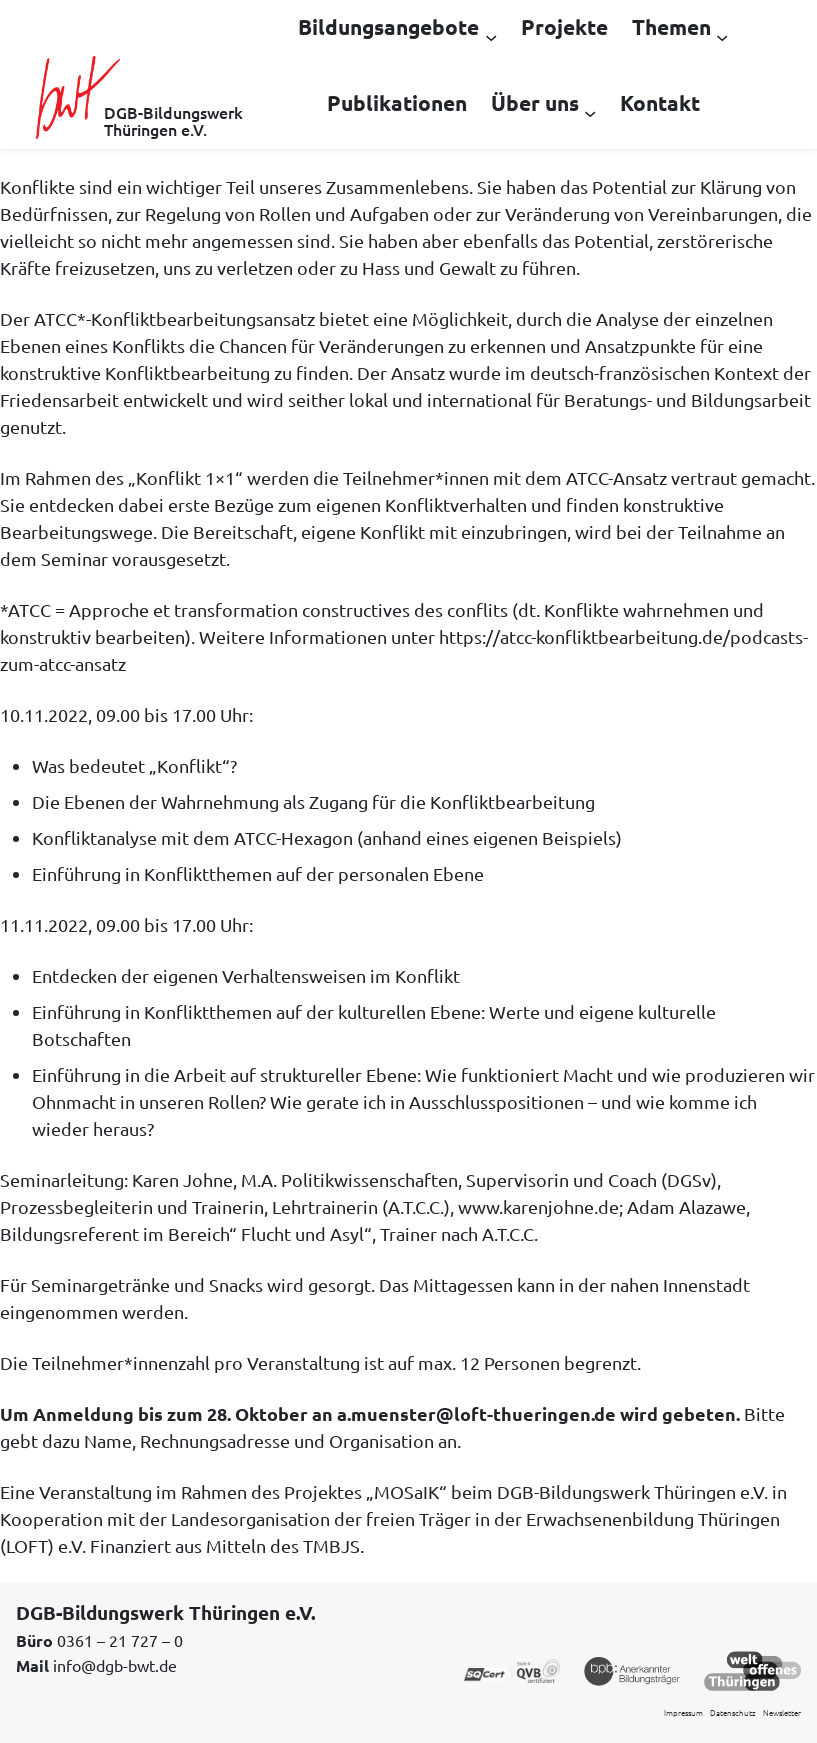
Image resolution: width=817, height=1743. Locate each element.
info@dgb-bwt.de (115, 1665)
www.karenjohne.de (538, 1206)
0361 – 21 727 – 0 (120, 1640)
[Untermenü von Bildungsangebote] (491, 36)
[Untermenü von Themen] (722, 36)
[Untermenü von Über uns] (590, 112)
